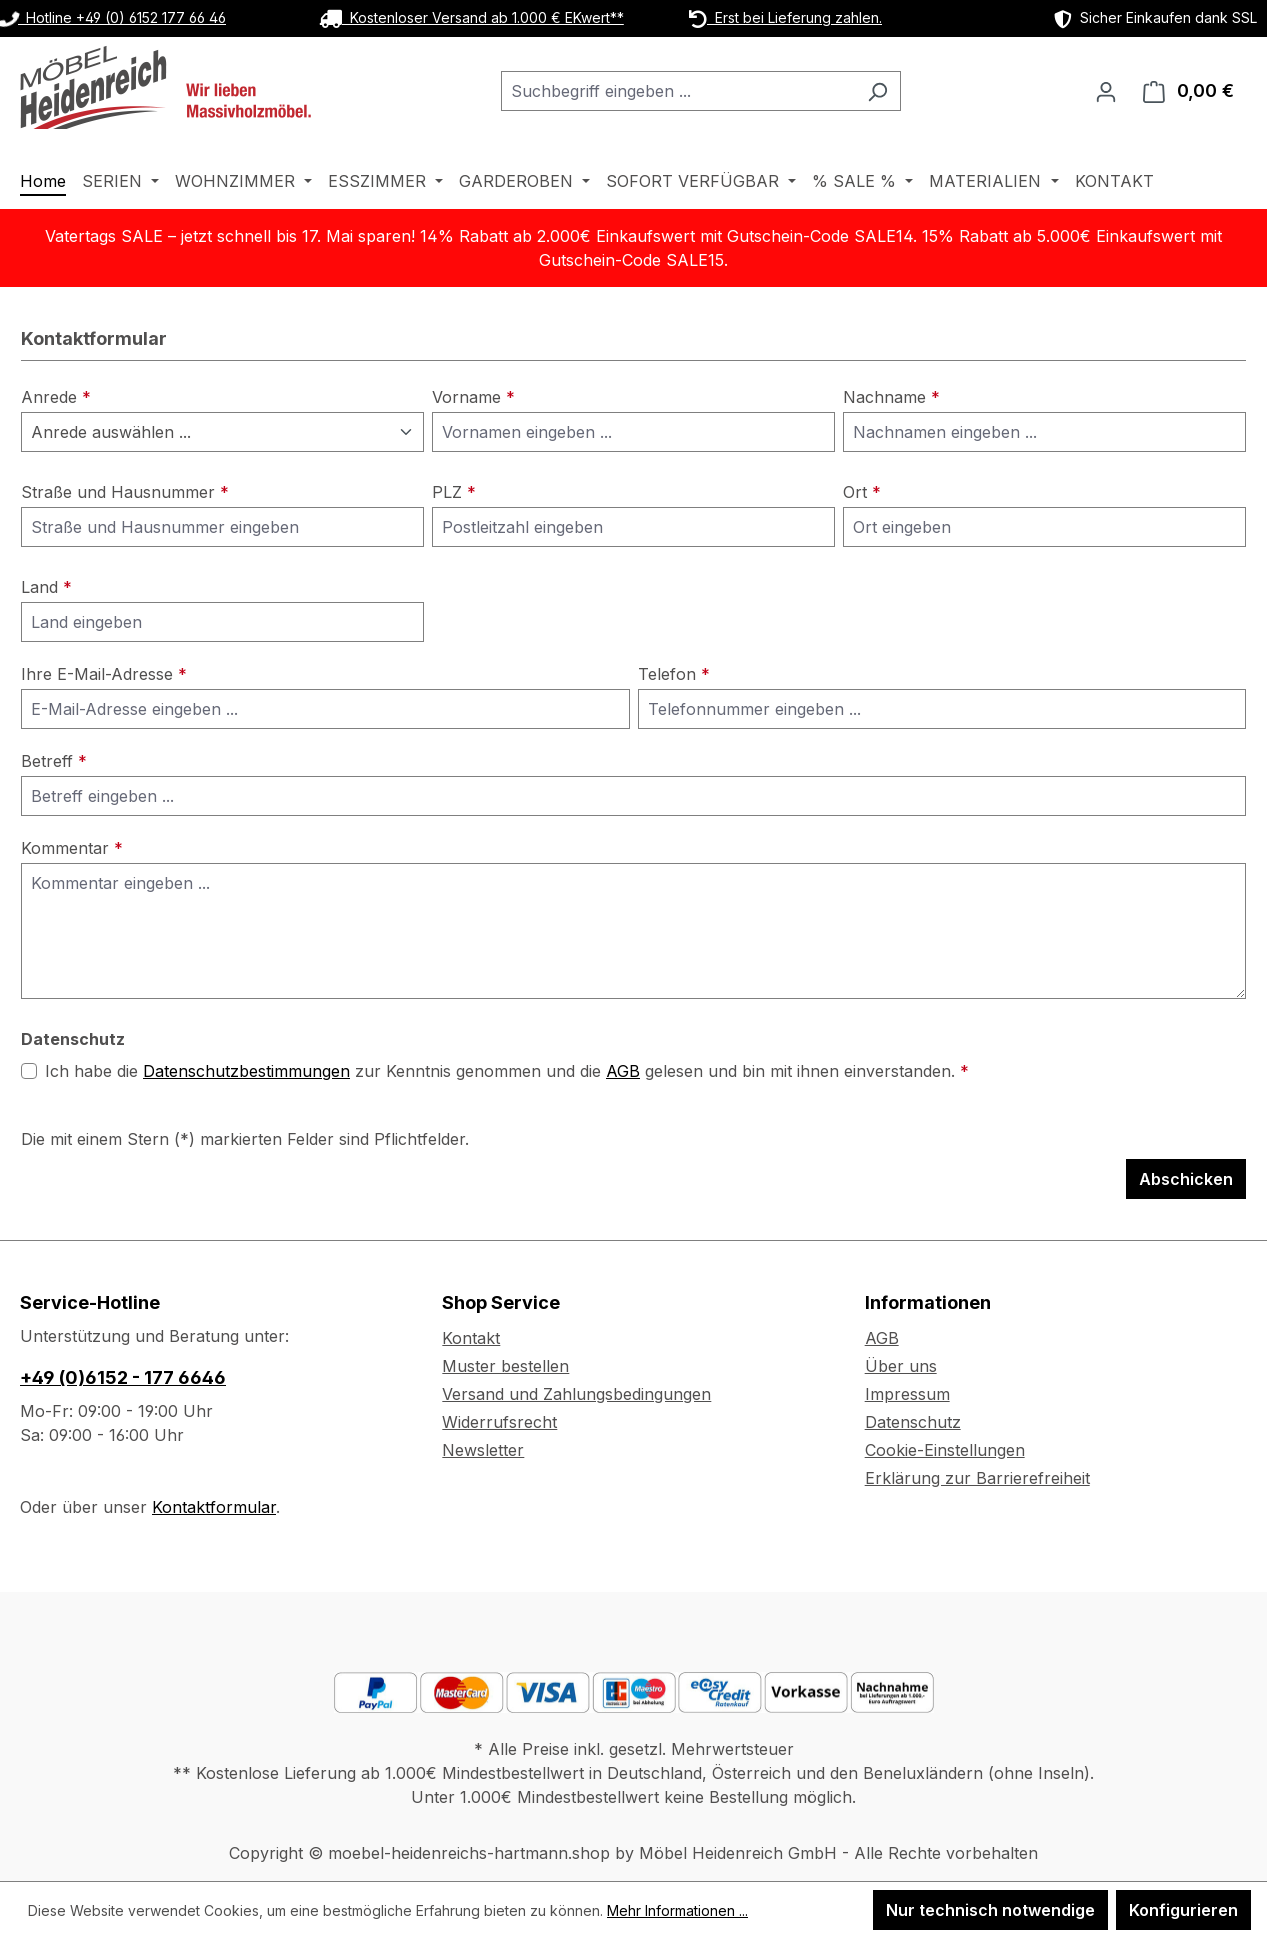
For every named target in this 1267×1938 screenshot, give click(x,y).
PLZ (454, 492)
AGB (623, 1071)
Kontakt (471, 1338)
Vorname (473, 397)
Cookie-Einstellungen (945, 1450)
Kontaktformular (214, 1507)
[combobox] (678, 91)
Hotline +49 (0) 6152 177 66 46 (113, 17)
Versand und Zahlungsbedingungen (576, 1394)
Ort (862, 492)
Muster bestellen (505, 1366)
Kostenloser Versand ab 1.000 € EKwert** (471, 17)
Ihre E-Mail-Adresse (104, 674)
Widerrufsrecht (499, 1422)
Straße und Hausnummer (125, 492)
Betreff (54, 761)
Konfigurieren (1183, 1910)
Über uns (901, 1366)
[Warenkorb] (1188, 91)
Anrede (56, 397)
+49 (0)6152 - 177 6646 (123, 1377)
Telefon (674, 674)
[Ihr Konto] (1106, 91)
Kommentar (72, 848)
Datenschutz (913, 1422)
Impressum (907, 1394)
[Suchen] (877, 91)
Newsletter (483, 1450)
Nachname (891, 397)
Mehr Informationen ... (677, 1910)
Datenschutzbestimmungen (246, 1071)
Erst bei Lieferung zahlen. (785, 17)
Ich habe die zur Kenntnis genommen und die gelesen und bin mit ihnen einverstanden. (507, 1071)
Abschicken (1186, 1179)
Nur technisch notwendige (990, 1910)
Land (46, 587)
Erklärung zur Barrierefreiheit (977, 1478)
